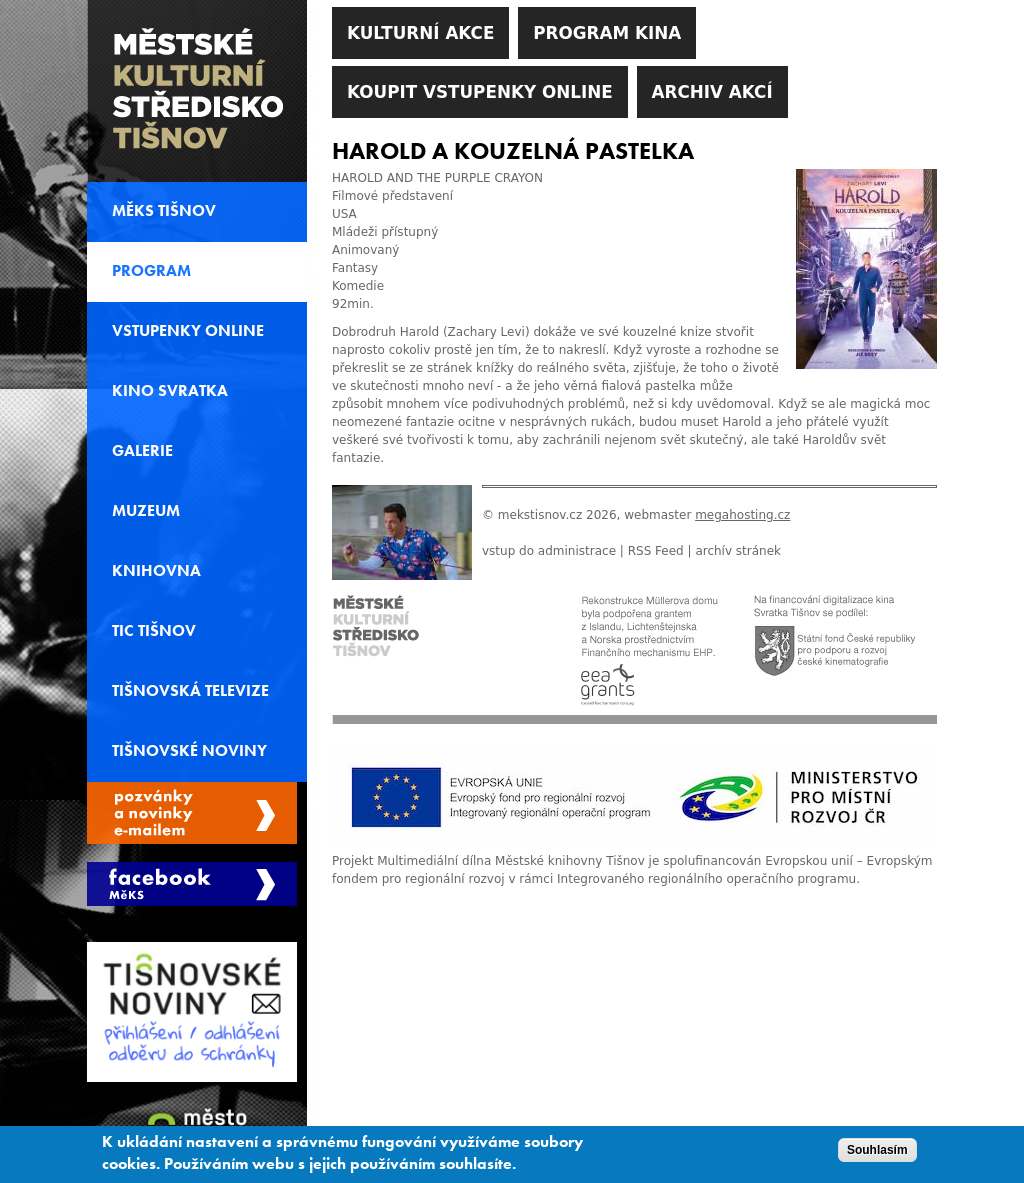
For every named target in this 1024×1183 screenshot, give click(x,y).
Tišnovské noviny (189, 751)
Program (151, 271)
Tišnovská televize (190, 691)
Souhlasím (877, 1156)
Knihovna (156, 571)
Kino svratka (170, 391)
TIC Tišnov (154, 631)
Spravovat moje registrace (192, 813)
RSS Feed (656, 551)
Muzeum (146, 511)
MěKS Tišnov (164, 211)
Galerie (142, 451)
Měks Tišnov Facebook (192, 884)
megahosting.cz (742, 515)
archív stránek (738, 551)
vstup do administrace (549, 551)
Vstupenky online (188, 331)
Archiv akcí (712, 92)
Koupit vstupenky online (480, 92)
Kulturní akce (420, 33)
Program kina (607, 33)
